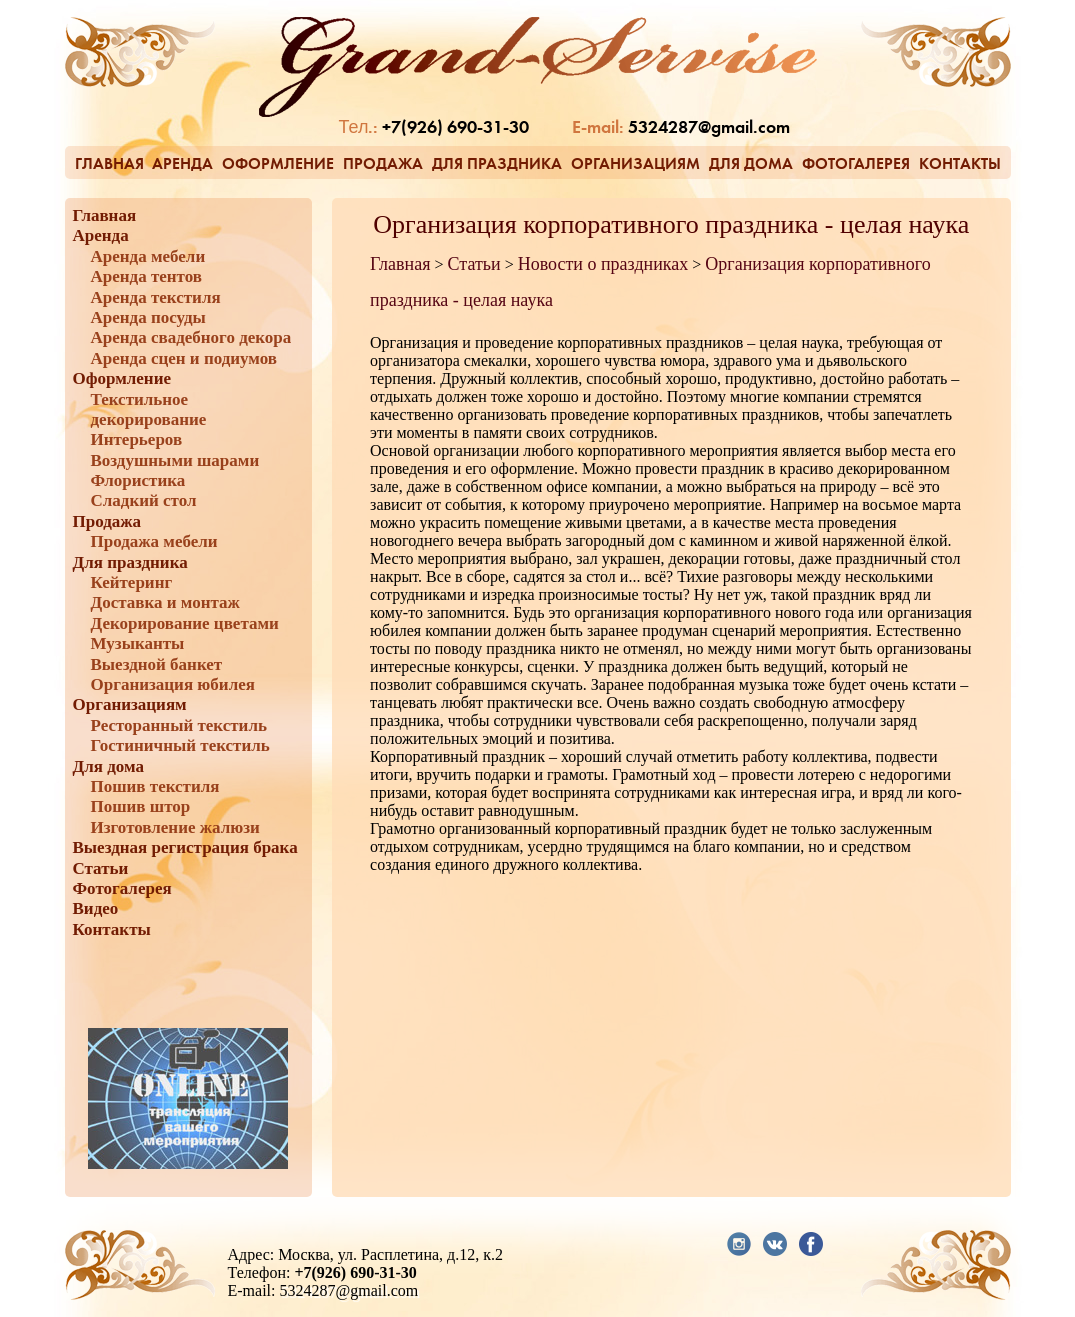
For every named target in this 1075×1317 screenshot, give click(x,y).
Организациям (635, 163)
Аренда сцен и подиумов (184, 358)
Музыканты (138, 643)
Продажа (383, 163)
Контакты (960, 163)
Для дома (751, 163)
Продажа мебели (154, 541)
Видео (96, 908)
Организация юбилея (173, 684)
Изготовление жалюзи (175, 827)
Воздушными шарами (175, 460)
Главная (109, 163)
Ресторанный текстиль (179, 725)
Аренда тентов (147, 276)
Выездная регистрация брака (185, 847)
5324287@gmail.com (709, 128)
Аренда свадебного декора (191, 337)
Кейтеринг (132, 582)
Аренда (182, 163)
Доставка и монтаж (165, 602)
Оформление (278, 163)
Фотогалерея (856, 163)
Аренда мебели (148, 256)
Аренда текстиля (156, 297)
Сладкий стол (144, 500)
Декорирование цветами (185, 623)
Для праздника (497, 163)
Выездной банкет (157, 664)
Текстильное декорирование (149, 409)
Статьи (101, 868)
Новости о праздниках (603, 264)
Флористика (138, 480)
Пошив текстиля (155, 786)
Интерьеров (137, 439)
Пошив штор (141, 806)
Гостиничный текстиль (180, 745)
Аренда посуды (148, 317)
